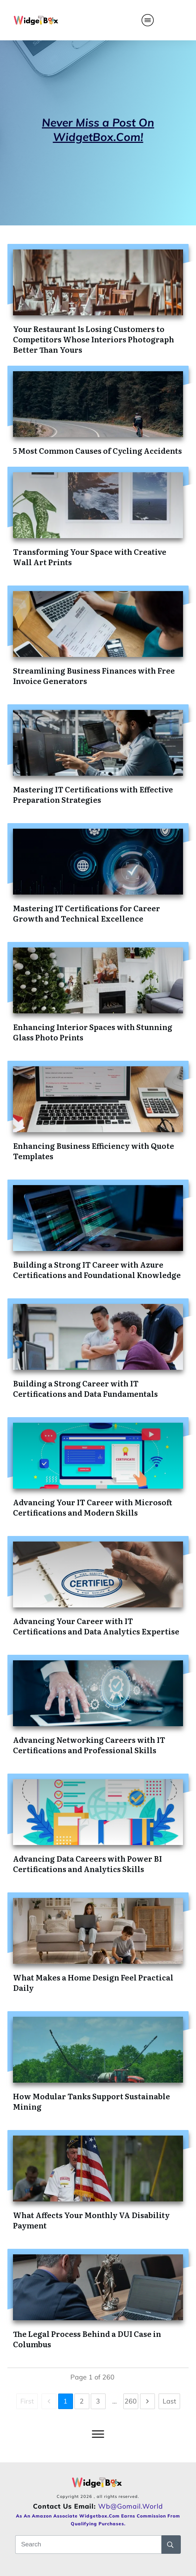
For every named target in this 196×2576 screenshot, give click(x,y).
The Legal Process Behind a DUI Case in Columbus (87, 2338)
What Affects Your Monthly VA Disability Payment (91, 2220)
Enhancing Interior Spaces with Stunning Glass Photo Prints (92, 1032)
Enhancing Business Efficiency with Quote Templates (93, 1150)
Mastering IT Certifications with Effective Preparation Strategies (93, 794)
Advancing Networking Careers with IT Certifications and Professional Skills (89, 1744)
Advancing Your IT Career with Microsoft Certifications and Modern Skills (92, 1507)
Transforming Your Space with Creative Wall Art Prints (89, 556)
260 (130, 2401)
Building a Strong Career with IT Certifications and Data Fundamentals (85, 1388)
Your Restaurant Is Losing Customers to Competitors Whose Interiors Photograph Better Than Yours (93, 339)
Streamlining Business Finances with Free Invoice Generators (94, 675)
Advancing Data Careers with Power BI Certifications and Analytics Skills (87, 1863)
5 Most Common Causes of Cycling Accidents (97, 450)
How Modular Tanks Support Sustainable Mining (91, 2101)
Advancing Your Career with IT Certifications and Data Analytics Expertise (96, 1626)
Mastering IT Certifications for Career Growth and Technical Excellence (86, 913)
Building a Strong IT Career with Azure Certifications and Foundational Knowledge (97, 1269)
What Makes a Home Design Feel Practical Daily (93, 1982)
